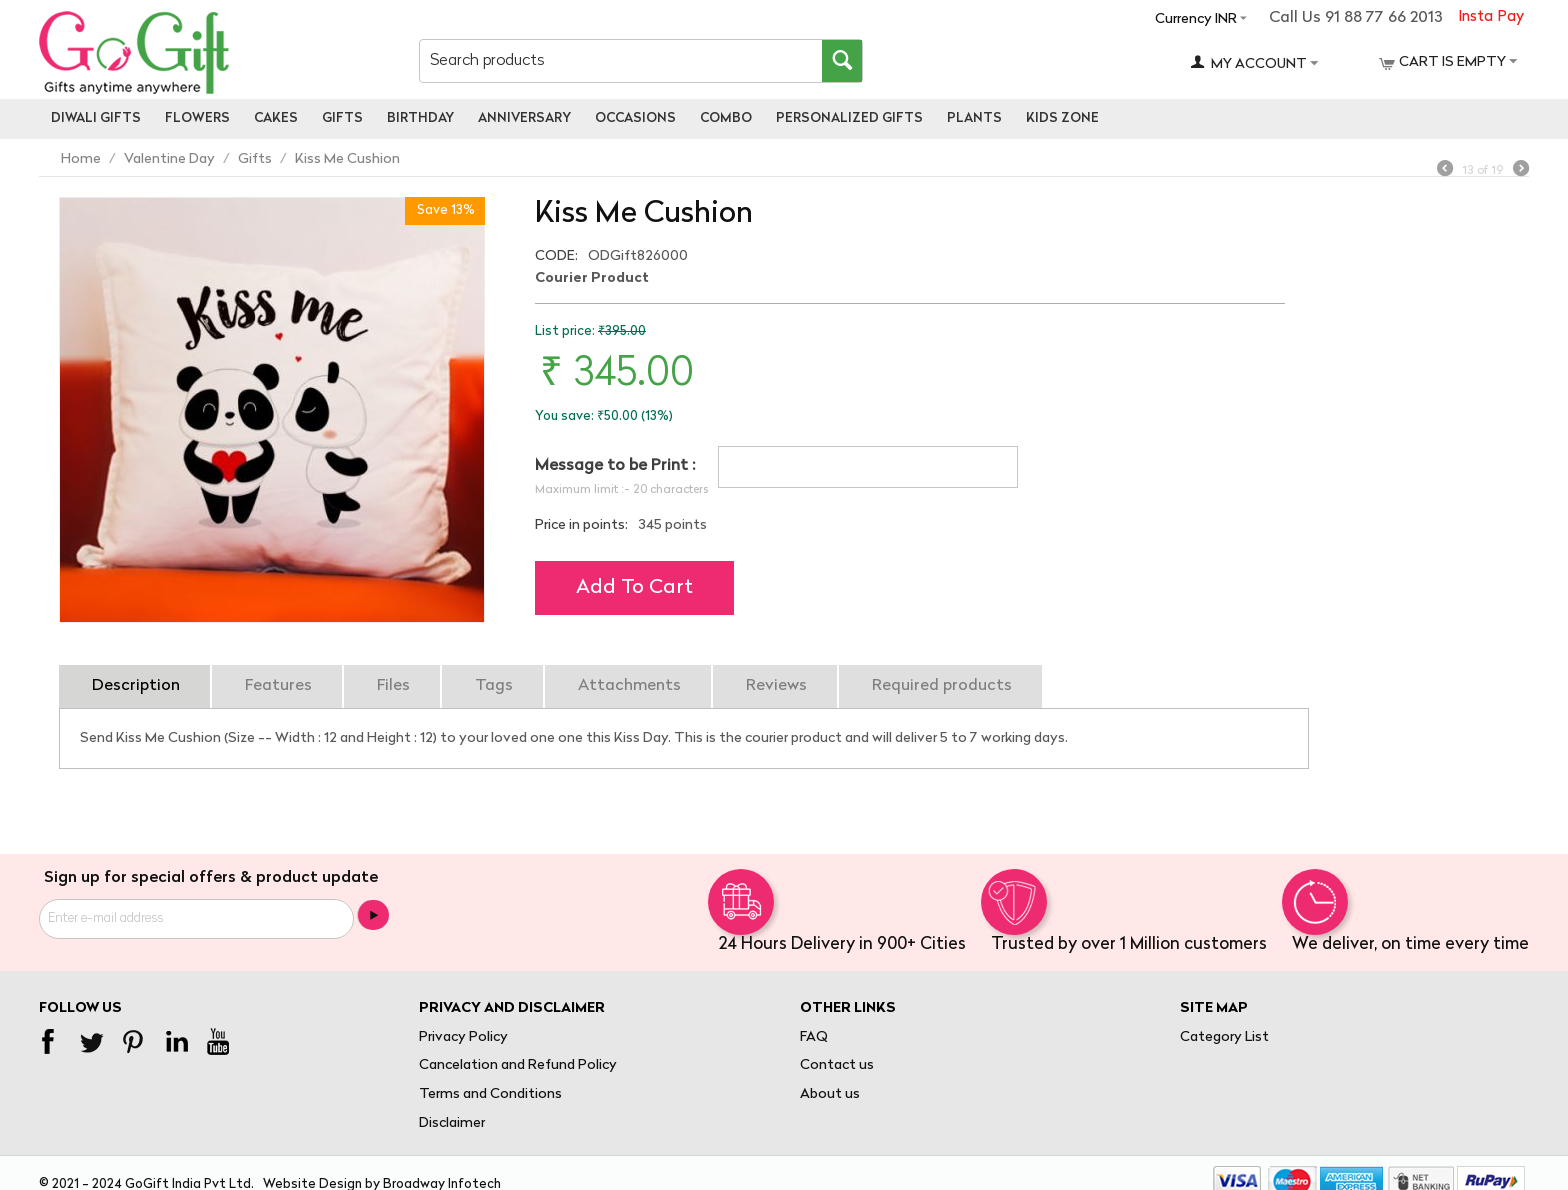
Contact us (837, 1065)
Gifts (342, 118)
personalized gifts (849, 118)
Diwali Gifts (96, 118)
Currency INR (1196, 19)
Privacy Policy (463, 1037)
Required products (942, 686)
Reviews (776, 686)
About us (830, 1094)
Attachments (629, 686)
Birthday (420, 118)
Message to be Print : (615, 466)
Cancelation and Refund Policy (518, 1065)
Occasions (635, 118)
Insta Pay (1491, 17)
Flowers (197, 118)
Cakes (276, 118)
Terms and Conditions (490, 1094)
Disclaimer (452, 1123)
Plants (974, 118)
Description (136, 686)
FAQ (814, 1037)
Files (393, 686)
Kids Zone (1062, 118)
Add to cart (634, 588)
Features (278, 686)
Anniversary (524, 118)
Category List (1224, 1037)
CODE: (556, 256)
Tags (494, 686)
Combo (726, 118)
